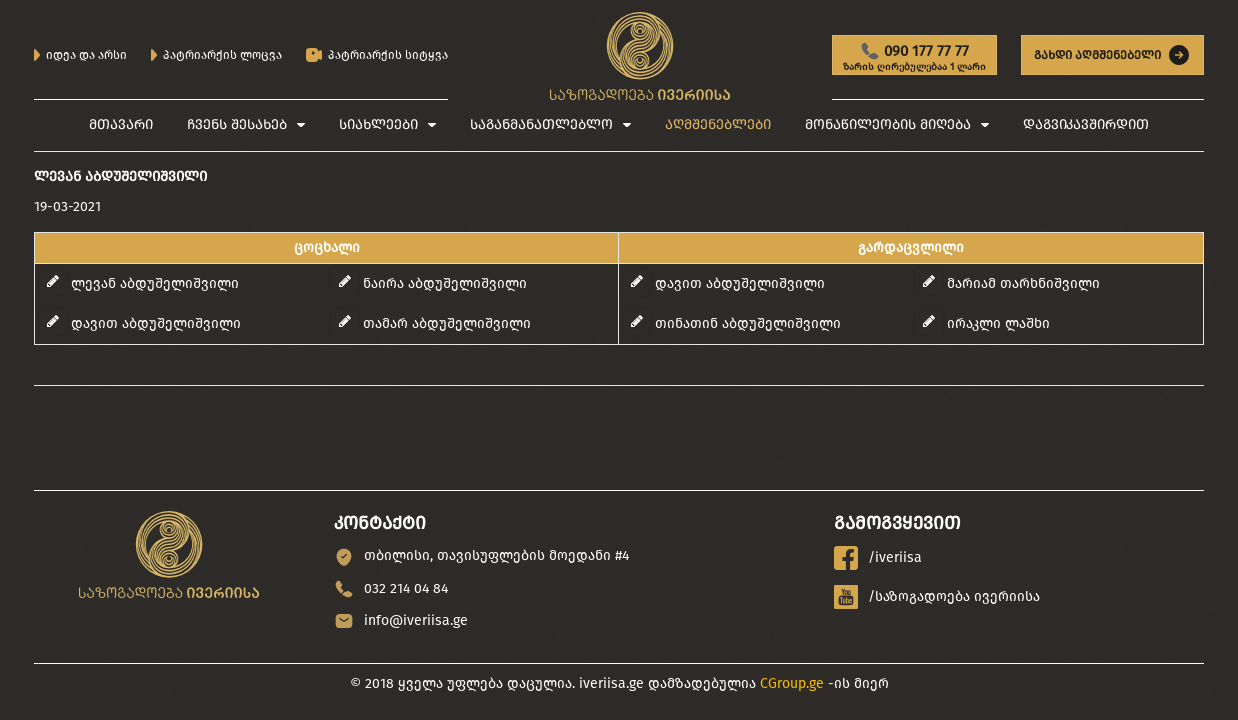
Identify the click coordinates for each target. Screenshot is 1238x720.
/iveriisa (878, 558)
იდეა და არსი (80, 55)
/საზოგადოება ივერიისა (937, 597)
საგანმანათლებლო (541, 124)
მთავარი (121, 124)
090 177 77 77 (914, 58)
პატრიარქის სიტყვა (377, 55)
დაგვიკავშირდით (1086, 124)
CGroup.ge (792, 683)
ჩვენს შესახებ (237, 124)
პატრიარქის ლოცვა (216, 55)
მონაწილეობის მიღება (888, 124)
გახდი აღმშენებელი (1112, 55)
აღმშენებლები (718, 124)
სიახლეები (378, 124)
